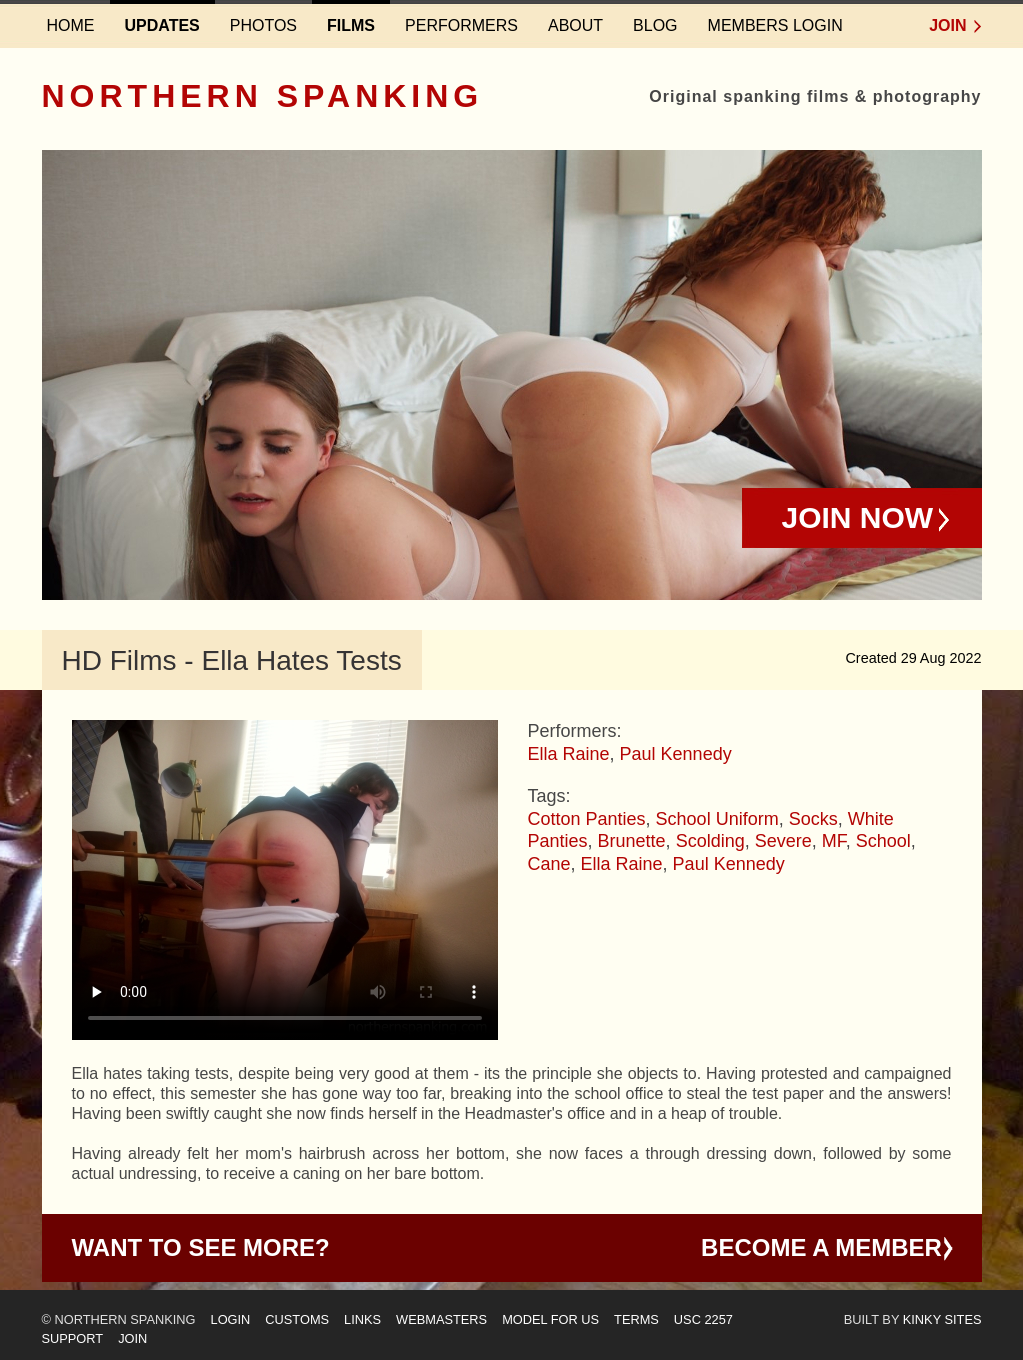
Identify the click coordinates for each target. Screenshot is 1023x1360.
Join (947, 25)
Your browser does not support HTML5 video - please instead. (285, 880)
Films (351, 25)
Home (71, 25)
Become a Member (821, 1247)
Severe (783, 841)
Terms (636, 1319)
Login (231, 1319)
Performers (461, 25)
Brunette (632, 841)
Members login (775, 25)
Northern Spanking (263, 96)
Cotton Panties (587, 819)
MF (834, 841)
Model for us (550, 1319)
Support (73, 1338)
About (575, 25)
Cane (549, 864)
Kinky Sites (942, 1319)
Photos (263, 25)
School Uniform (717, 819)
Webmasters (441, 1319)
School (883, 841)
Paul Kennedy (676, 754)
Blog (655, 25)
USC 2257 (703, 1319)
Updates (162, 25)
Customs (297, 1319)
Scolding (710, 841)
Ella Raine (569, 754)
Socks (813, 819)
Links (362, 1319)
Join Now (858, 517)
